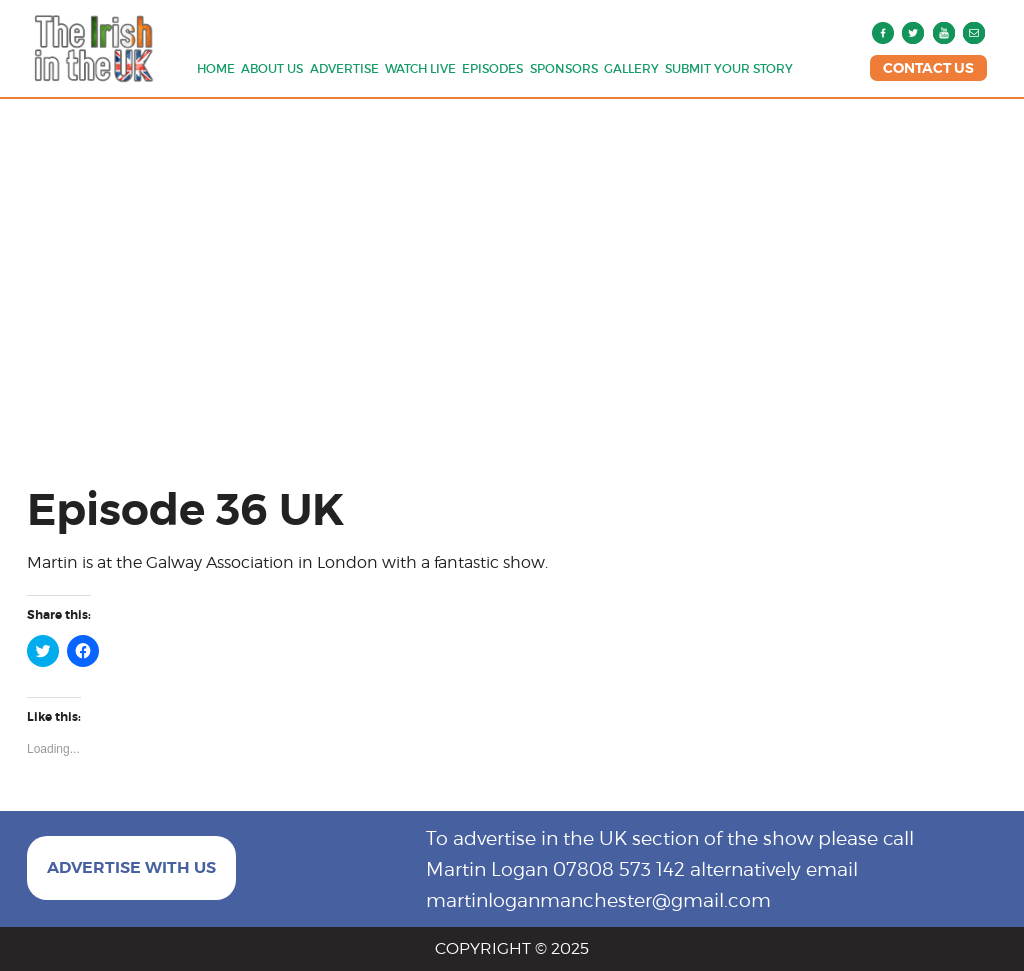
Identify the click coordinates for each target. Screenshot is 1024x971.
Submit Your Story (729, 68)
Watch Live (420, 68)
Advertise (344, 68)
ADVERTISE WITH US (131, 867)
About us (272, 68)
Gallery (631, 68)
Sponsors (564, 68)
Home (216, 68)
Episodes (492, 68)
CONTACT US (928, 68)
